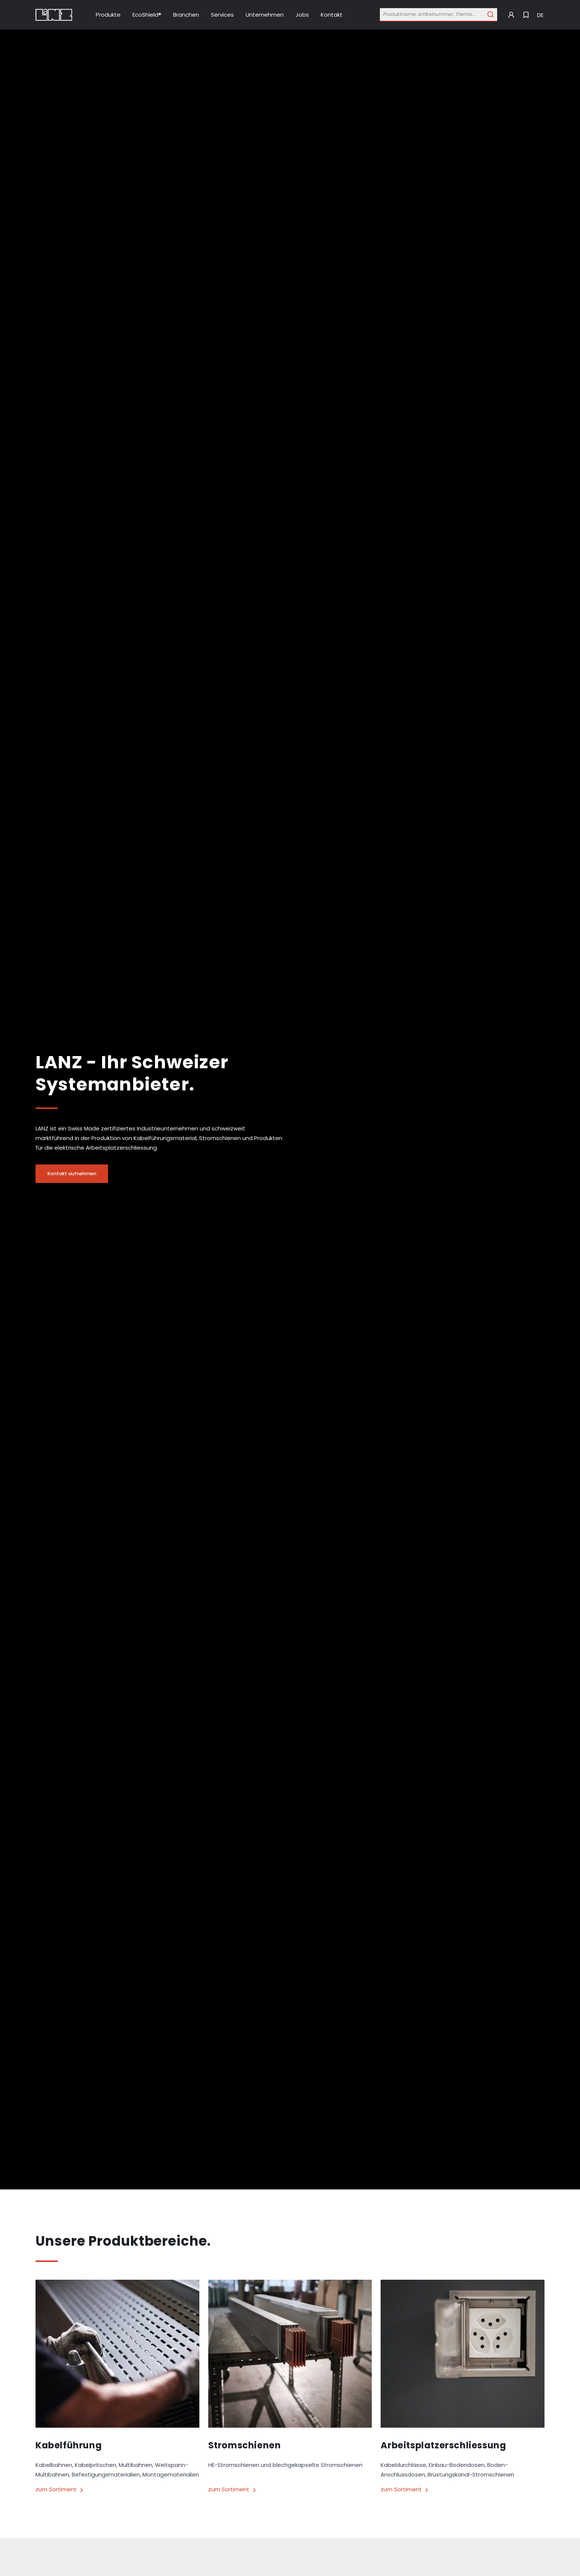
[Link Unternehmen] (265, 15)
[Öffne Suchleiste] (438, 14)
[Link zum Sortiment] (117, 2489)
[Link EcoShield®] (146, 15)
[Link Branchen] (186, 15)
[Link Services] (222, 15)
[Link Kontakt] (332, 15)
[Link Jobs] (302, 15)
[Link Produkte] (108, 15)
